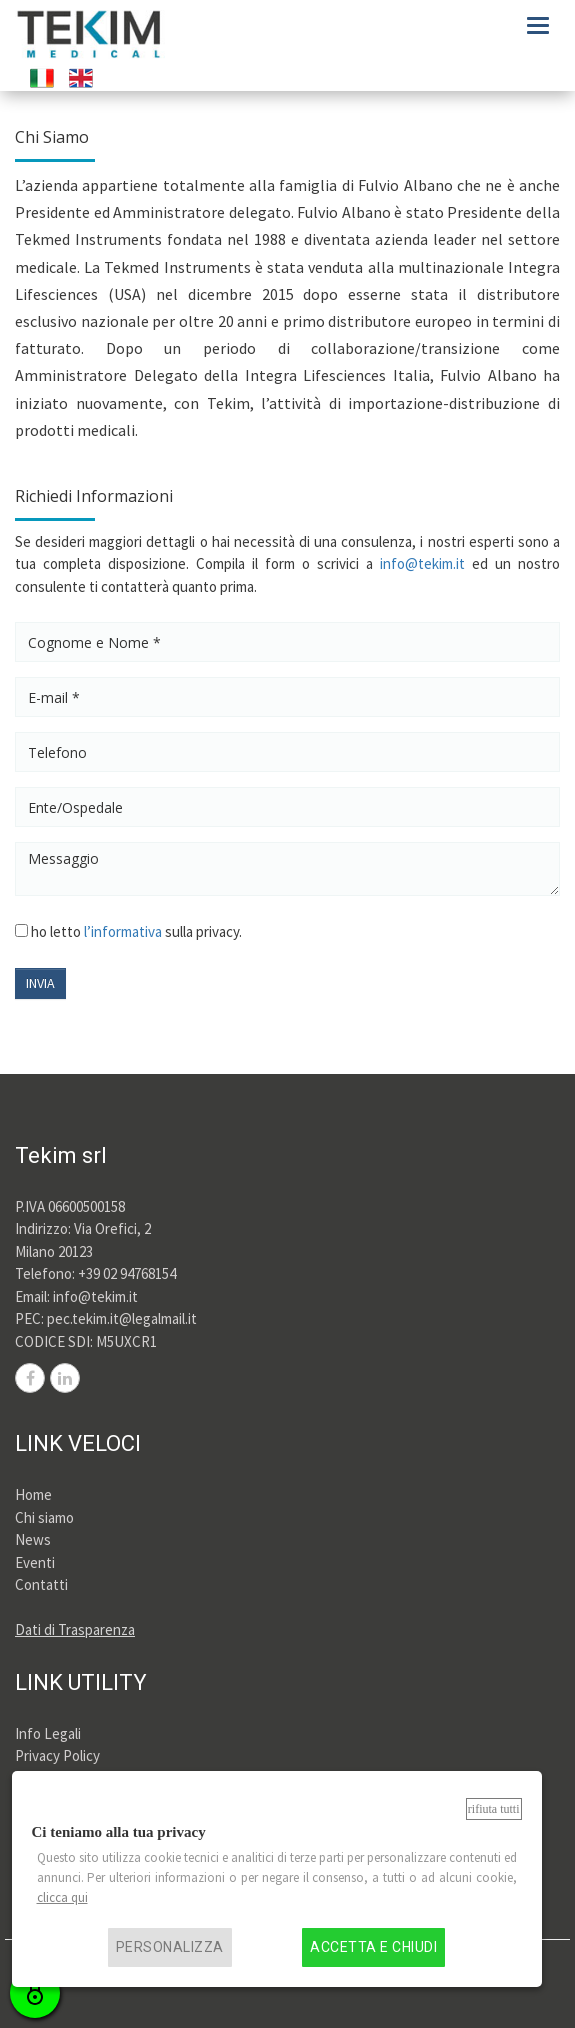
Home (33, 1494)
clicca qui (62, 1897)
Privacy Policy (57, 1755)
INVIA (40, 983)
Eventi (35, 1562)
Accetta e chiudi (373, 1947)
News (33, 1539)
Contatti (41, 1584)
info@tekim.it (422, 563)
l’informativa (123, 931)
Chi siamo (44, 1517)
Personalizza (170, 1947)
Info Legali (48, 1733)
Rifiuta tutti (494, 1809)
